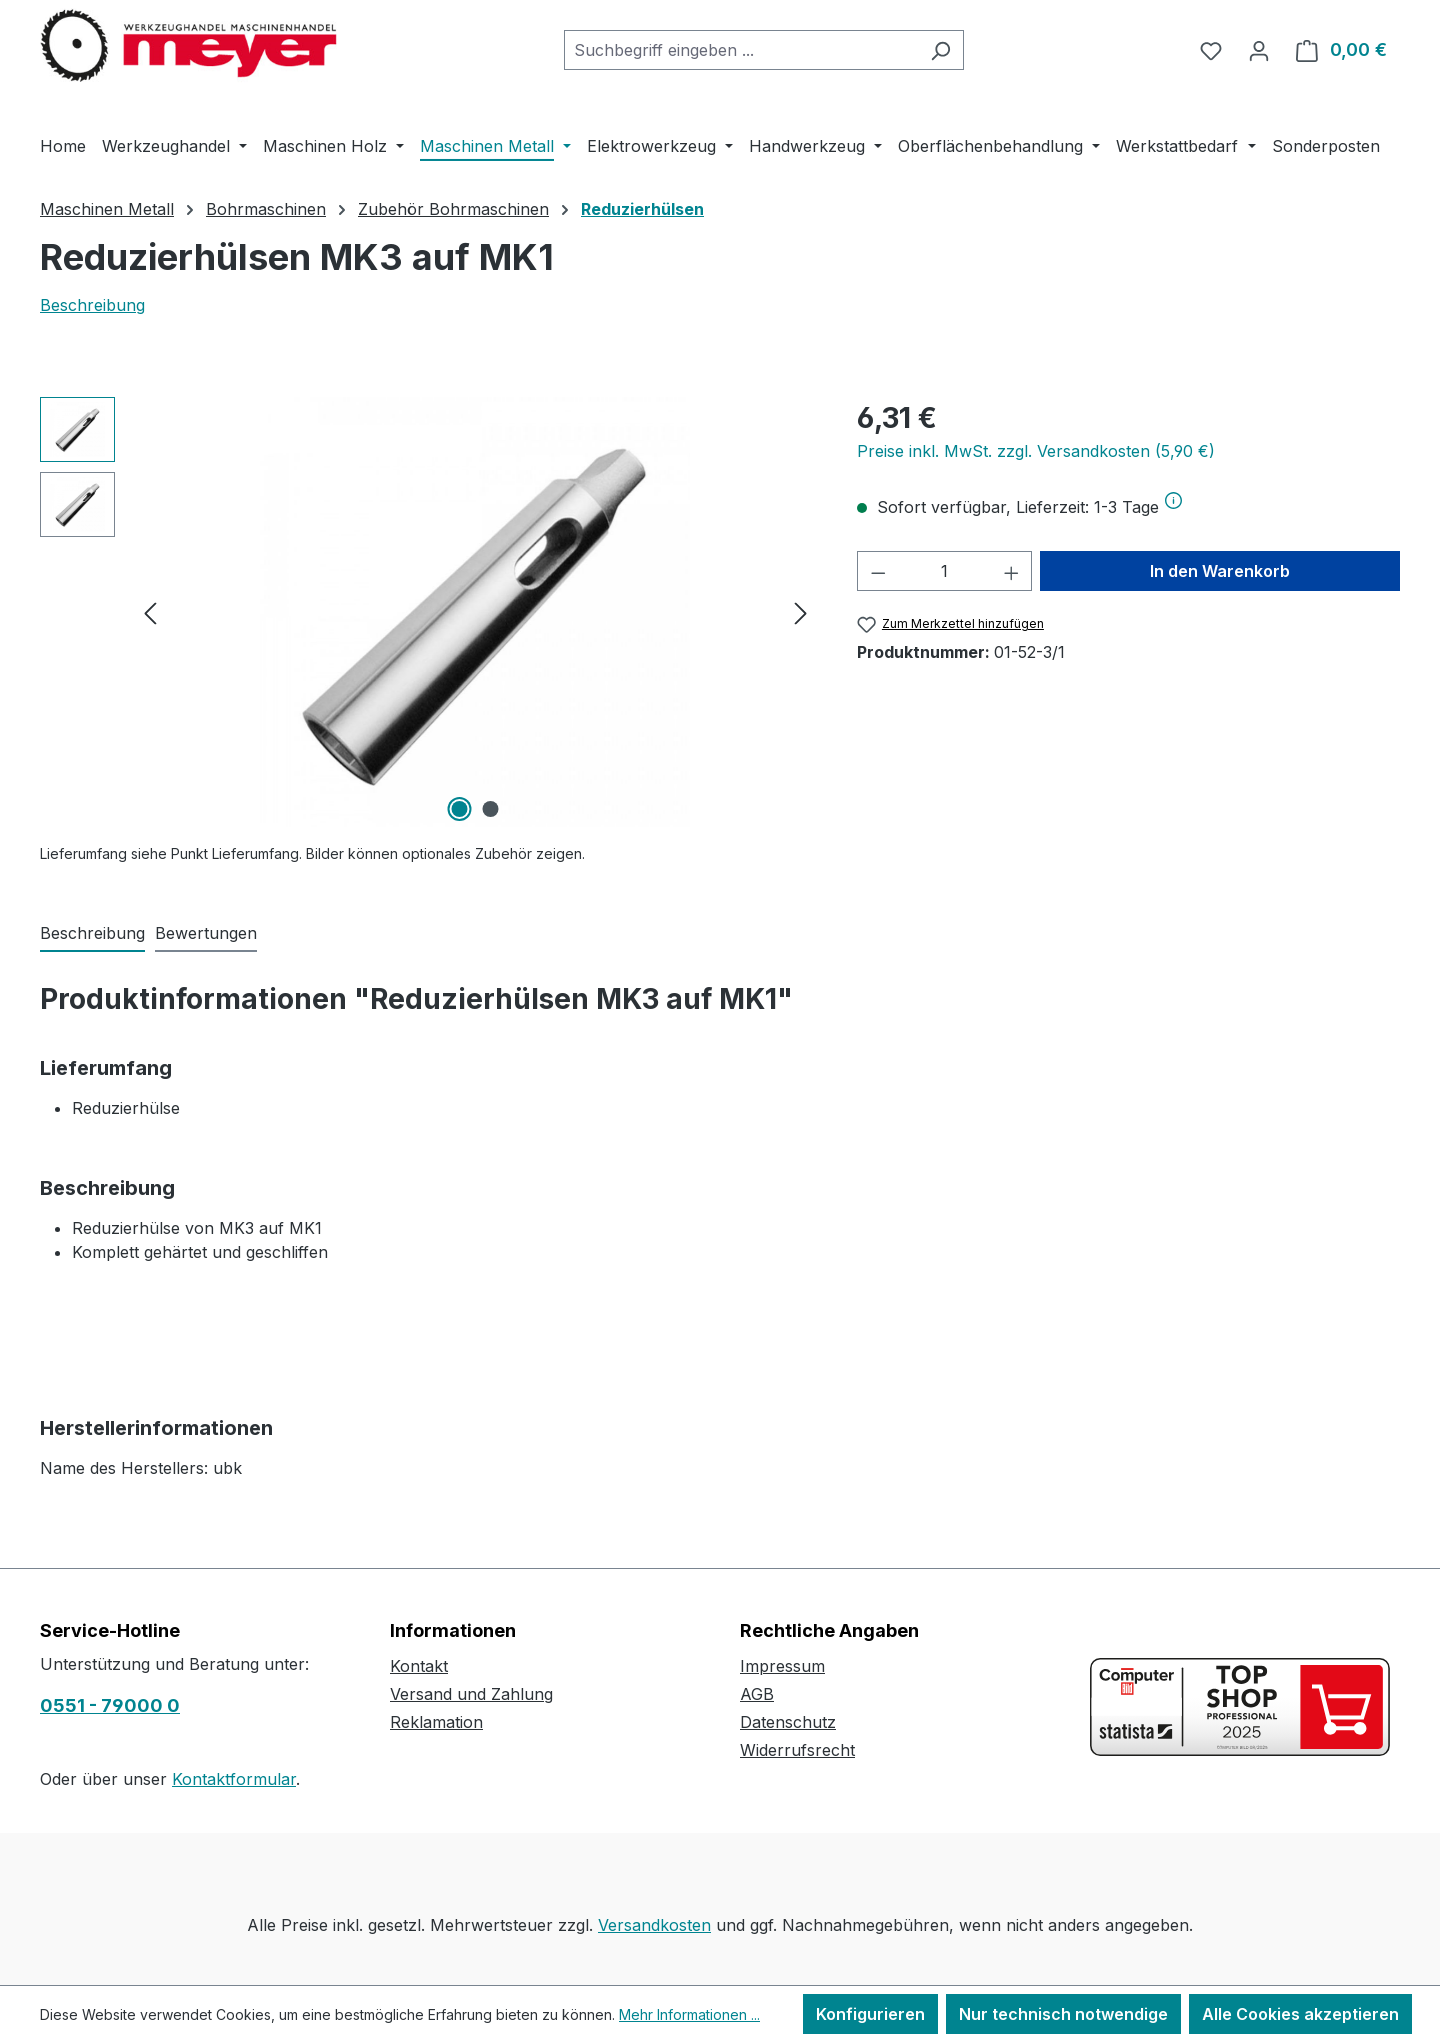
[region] (428, 612)
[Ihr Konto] (1259, 50)
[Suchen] (940, 50)
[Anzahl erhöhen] (1012, 571)
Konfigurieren (870, 2014)
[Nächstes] (801, 612)
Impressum (782, 1666)
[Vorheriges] (150, 612)
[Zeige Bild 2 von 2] (491, 809)
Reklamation (436, 1722)
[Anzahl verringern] (878, 571)
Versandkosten (654, 1925)
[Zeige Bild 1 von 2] (460, 809)
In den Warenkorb (1220, 571)
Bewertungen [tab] (206, 933)
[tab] (92, 934)
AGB (757, 1694)
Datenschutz (788, 1722)
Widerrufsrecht (797, 1750)
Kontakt (419, 1666)
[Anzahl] (944, 571)
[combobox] (741, 50)
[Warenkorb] (1341, 50)
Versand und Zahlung (471, 1694)
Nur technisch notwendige (1063, 2014)
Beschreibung (92, 305)
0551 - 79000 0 (110, 1705)
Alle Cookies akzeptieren (1300, 2014)
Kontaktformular (234, 1779)
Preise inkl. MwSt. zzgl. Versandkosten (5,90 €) (1036, 451)
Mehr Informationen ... (689, 2014)
